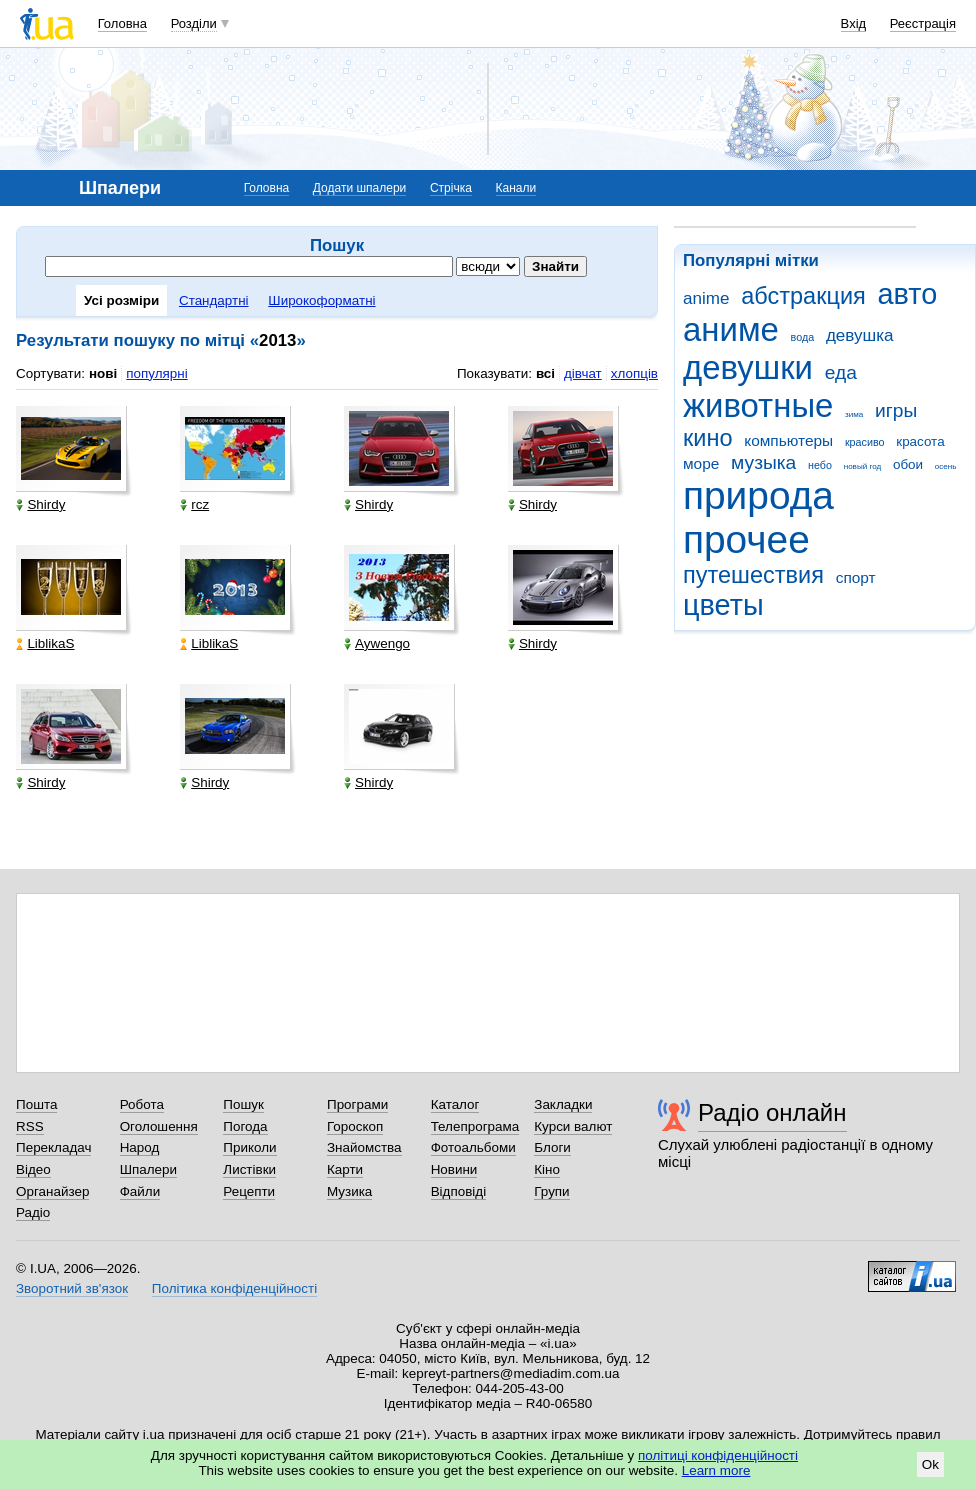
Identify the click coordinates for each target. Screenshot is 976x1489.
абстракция (803, 296)
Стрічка (451, 188)
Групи (551, 1191)
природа (758, 495)
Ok (930, 1464)
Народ (140, 1147)
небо (820, 465)
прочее (746, 539)
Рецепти (249, 1191)
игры (896, 410)
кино (708, 438)
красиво (865, 442)
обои (908, 464)
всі (545, 373)
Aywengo (377, 643)
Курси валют (573, 1126)
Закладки (563, 1104)
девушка (860, 335)
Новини (454, 1169)
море (701, 463)
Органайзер (52, 1191)
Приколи (249, 1147)
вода (803, 337)
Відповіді (459, 1191)
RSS (30, 1126)
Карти (345, 1169)
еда (841, 372)
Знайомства (364, 1147)
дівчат (583, 373)
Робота (142, 1104)
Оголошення (159, 1126)
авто (908, 294)
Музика (349, 1191)
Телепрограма (475, 1126)
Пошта (36, 1104)
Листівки (249, 1169)
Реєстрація (923, 23)
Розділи (194, 23)
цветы (723, 605)
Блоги (552, 1147)
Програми (357, 1104)
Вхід (854, 23)
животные (758, 405)
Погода (245, 1126)
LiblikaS (45, 643)
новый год (862, 466)
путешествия (753, 575)
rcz (194, 504)
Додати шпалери (359, 188)
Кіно (547, 1169)
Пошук (243, 1104)
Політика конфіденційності (234, 1288)
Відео (33, 1169)
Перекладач (53, 1147)
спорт (856, 577)
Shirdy (40, 504)
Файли (140, 1191)
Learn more (716, 1470)
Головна (122, 23)
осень (946, 466)
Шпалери (148, 1169)
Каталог (455, 1104)
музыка (763, 462)
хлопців (634, 373)
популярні (156, 373)
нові (103, 373)
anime (706, 298)
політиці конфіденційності (718, 1455)
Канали (516, 188)
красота (920, 441)
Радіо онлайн (772, 1112)
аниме (731, 329)
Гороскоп (355, 1126)
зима (854, 414)
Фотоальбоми (473, 1147)
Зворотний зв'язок (72, 1288)
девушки (748, 367)
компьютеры (788, 440)
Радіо (33, 1212)
